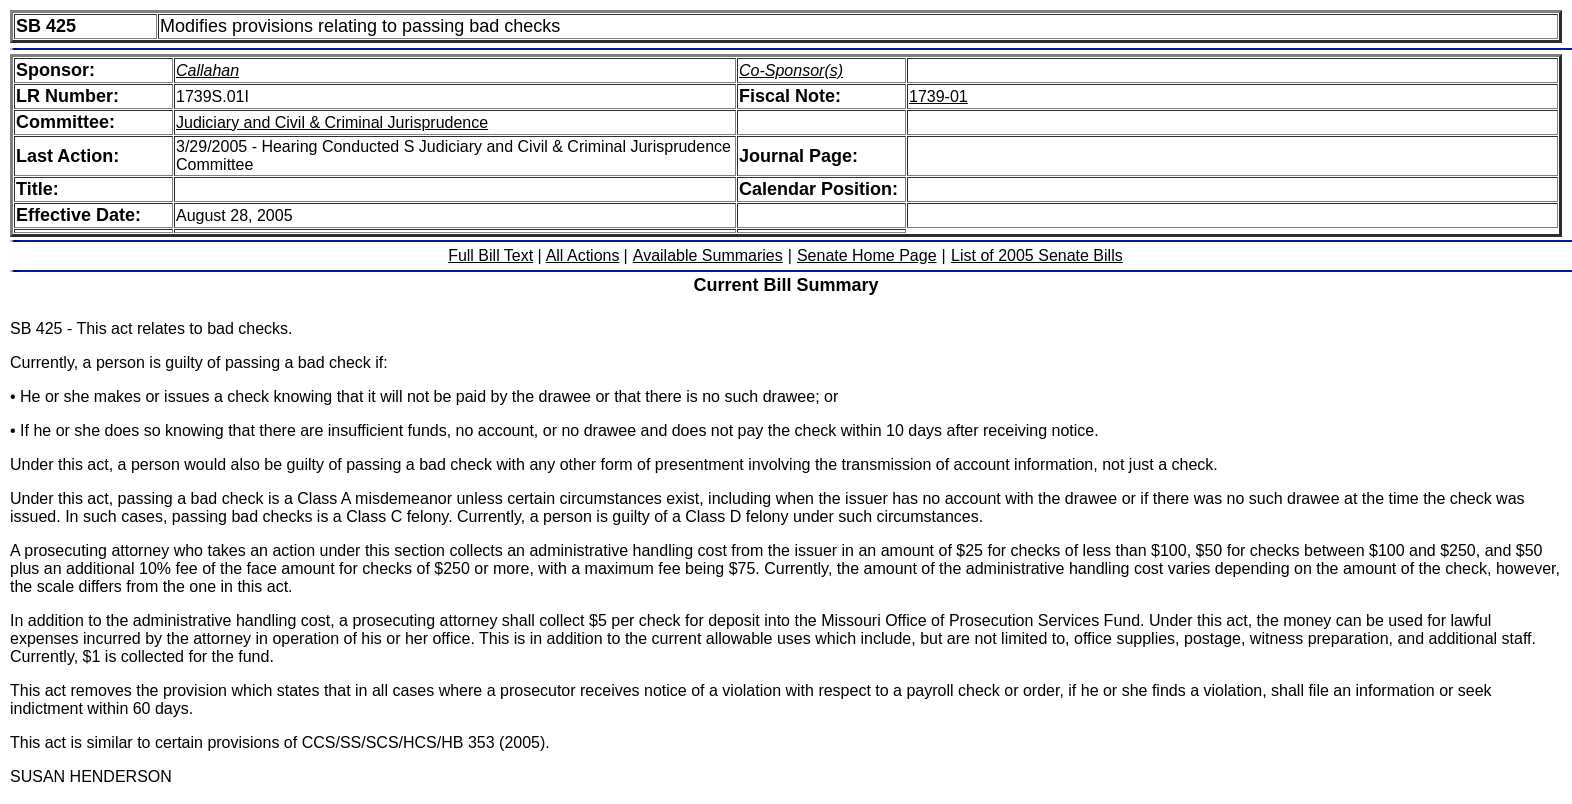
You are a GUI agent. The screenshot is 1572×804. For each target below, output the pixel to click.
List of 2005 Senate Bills (1037, 255)
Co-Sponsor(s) (791, 70)
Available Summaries (708, 255)
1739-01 (938, 96)
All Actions (583, 255)
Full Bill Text (490, 255)
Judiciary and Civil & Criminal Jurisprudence (332, 122)
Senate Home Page (867, 255)
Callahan (207, 70)
